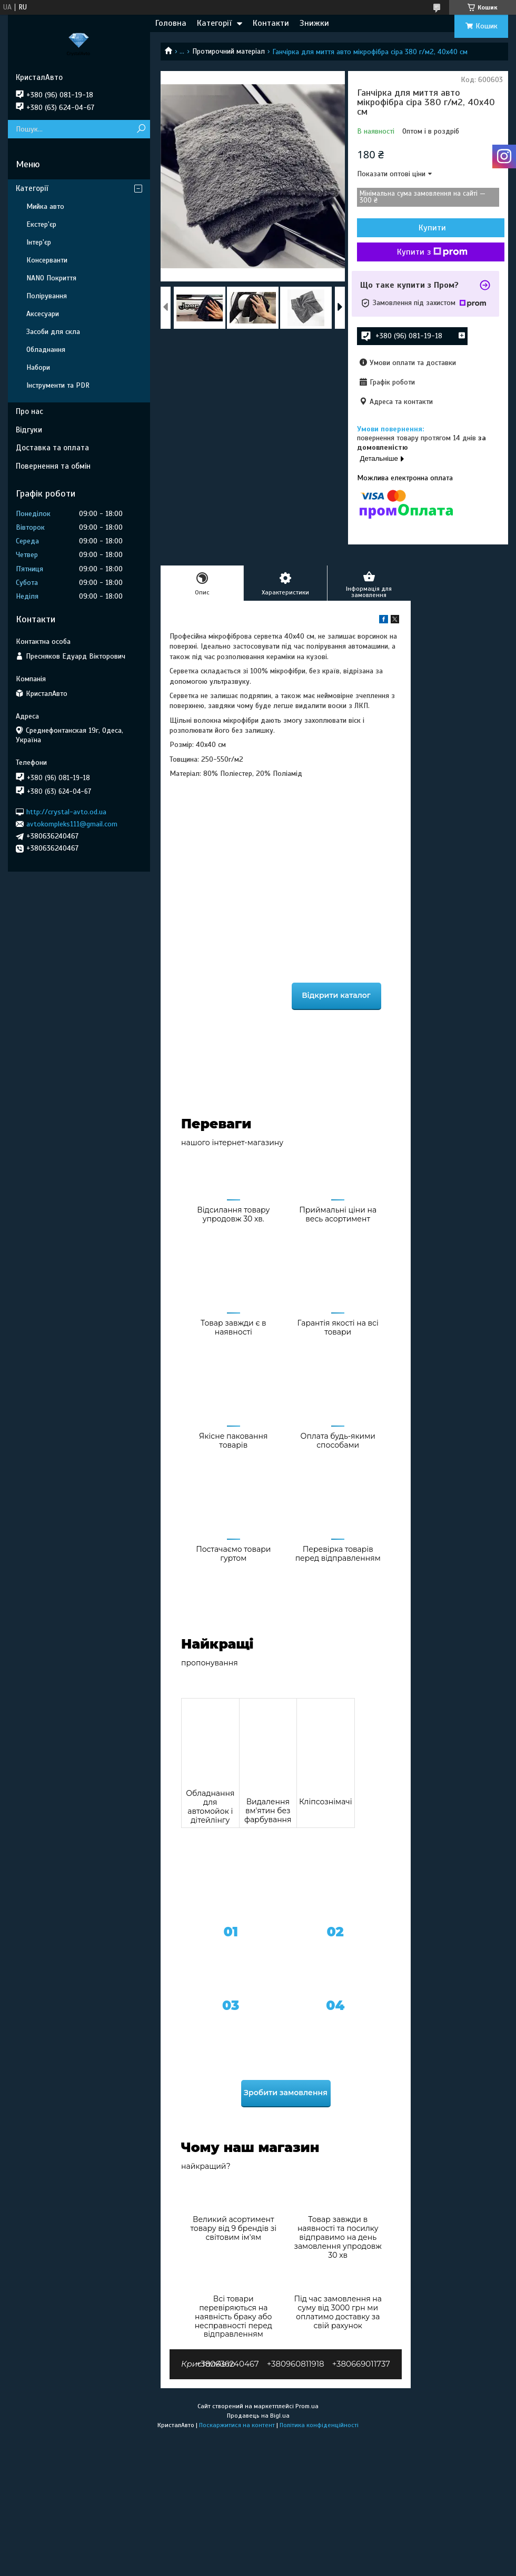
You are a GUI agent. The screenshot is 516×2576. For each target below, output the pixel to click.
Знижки (314, 23)
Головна (170, 23)
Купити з (432, 252)
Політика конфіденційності (319, 2425)
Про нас (29, 411)
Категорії (214, 23)
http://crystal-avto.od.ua (66, 811)
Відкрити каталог (336, 995)
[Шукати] (141, 129)
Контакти (271, 23)
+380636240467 (227, 2364)
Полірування (46, 295)
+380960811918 (295, 2364)
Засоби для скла (53, 331)
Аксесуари (42, 313)
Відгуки (29, 430)
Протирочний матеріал (228, 51)
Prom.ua (307, 2406)
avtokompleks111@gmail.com (71, 824)
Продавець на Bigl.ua (258, 2415)
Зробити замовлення (286, 2092)
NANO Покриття (51, 278)
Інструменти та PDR (58, 385)
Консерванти (46, 260)
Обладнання (45, 349)
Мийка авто (45, 206)
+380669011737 (361, 2364)
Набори (38, 367)
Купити (432, 228)
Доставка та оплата (52, 447)
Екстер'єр (41, 224)
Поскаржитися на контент (237, 2425)
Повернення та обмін (53, 466)
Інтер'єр (38, 242)
